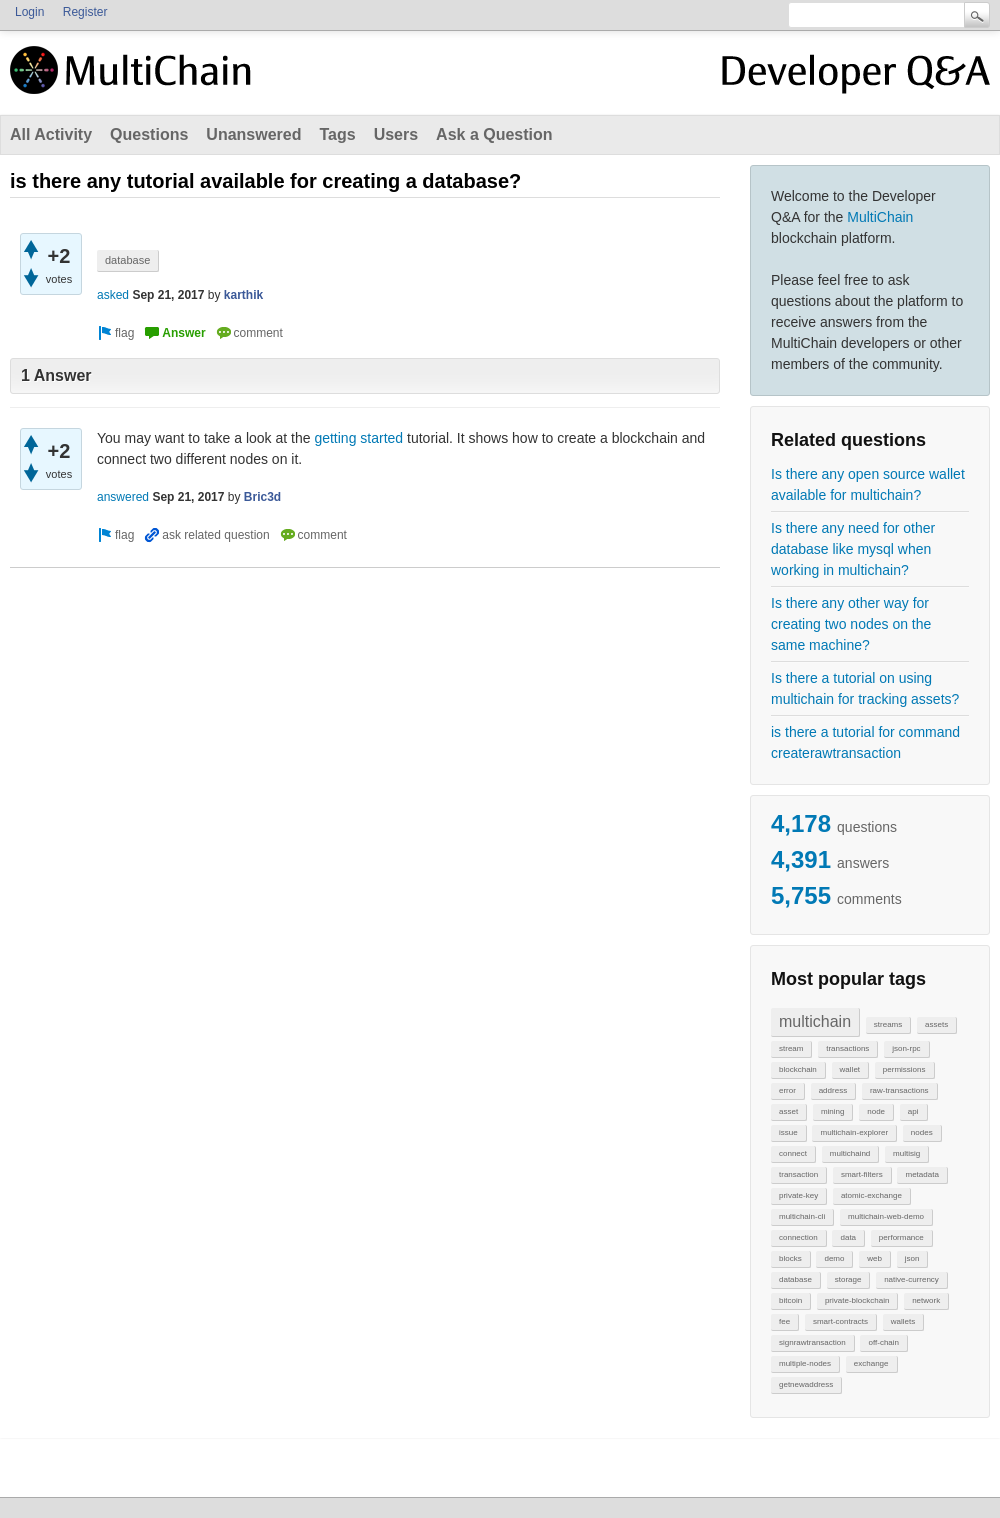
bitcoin (790, 1300)
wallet (850, 1069)
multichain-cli (802, 1216)
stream (791, 1048)
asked (113, 295)
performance (901, 1237)
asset (788, 1111)
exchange (871, 1363)
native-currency (911, 1279)
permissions (904, 1069)
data (848, 1237)
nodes (922, 1132)
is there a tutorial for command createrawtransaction (865, 742)
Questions (149, 134)
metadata (921, 1174)
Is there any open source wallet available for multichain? (868, 484)
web (874, 1258)
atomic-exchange (871, 1195)
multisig (906, 1153)
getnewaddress (806, 1384)
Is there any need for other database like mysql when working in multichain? (853, 549)
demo (834, 1258)
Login (29, 12)
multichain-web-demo (886, 1216)
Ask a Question (494, 134)
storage (848, 1279)
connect (793, 1153)
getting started (358, 438)
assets (936, 1024)
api (913, 1111)
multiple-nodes (805, 1363)
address (833, 1090)
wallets (903, 1321)
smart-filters (862, 1174)
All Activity (51, 134)
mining (833, 1111)
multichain (815, 1021)
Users (396, 134)
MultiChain (880, 217)
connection (798, 1237)
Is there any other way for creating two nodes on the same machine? (851, 624)
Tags (337, 134)
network (926, 1300)
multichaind (850, 1153)
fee (784, 1321)
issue (788, 1132)
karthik (243, 295)
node (876, 1111)
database (795, 1279)
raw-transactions (899, 1090)
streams (888, 1024)
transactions (847, 1048)
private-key (798, 1195)
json (912, 1258)
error (787, 1090)
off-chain (883, 1342)
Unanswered (253, 134)
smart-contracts (840, 1321)
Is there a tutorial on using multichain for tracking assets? (865, 688)
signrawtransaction (812, 1342)
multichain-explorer (854, 1132)
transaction (798, 1174)
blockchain (798, 1069)
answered (123, 497)
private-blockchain (857, 1300)
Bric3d (262, 497)
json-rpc (906, 1048)
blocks (790, 1258)
